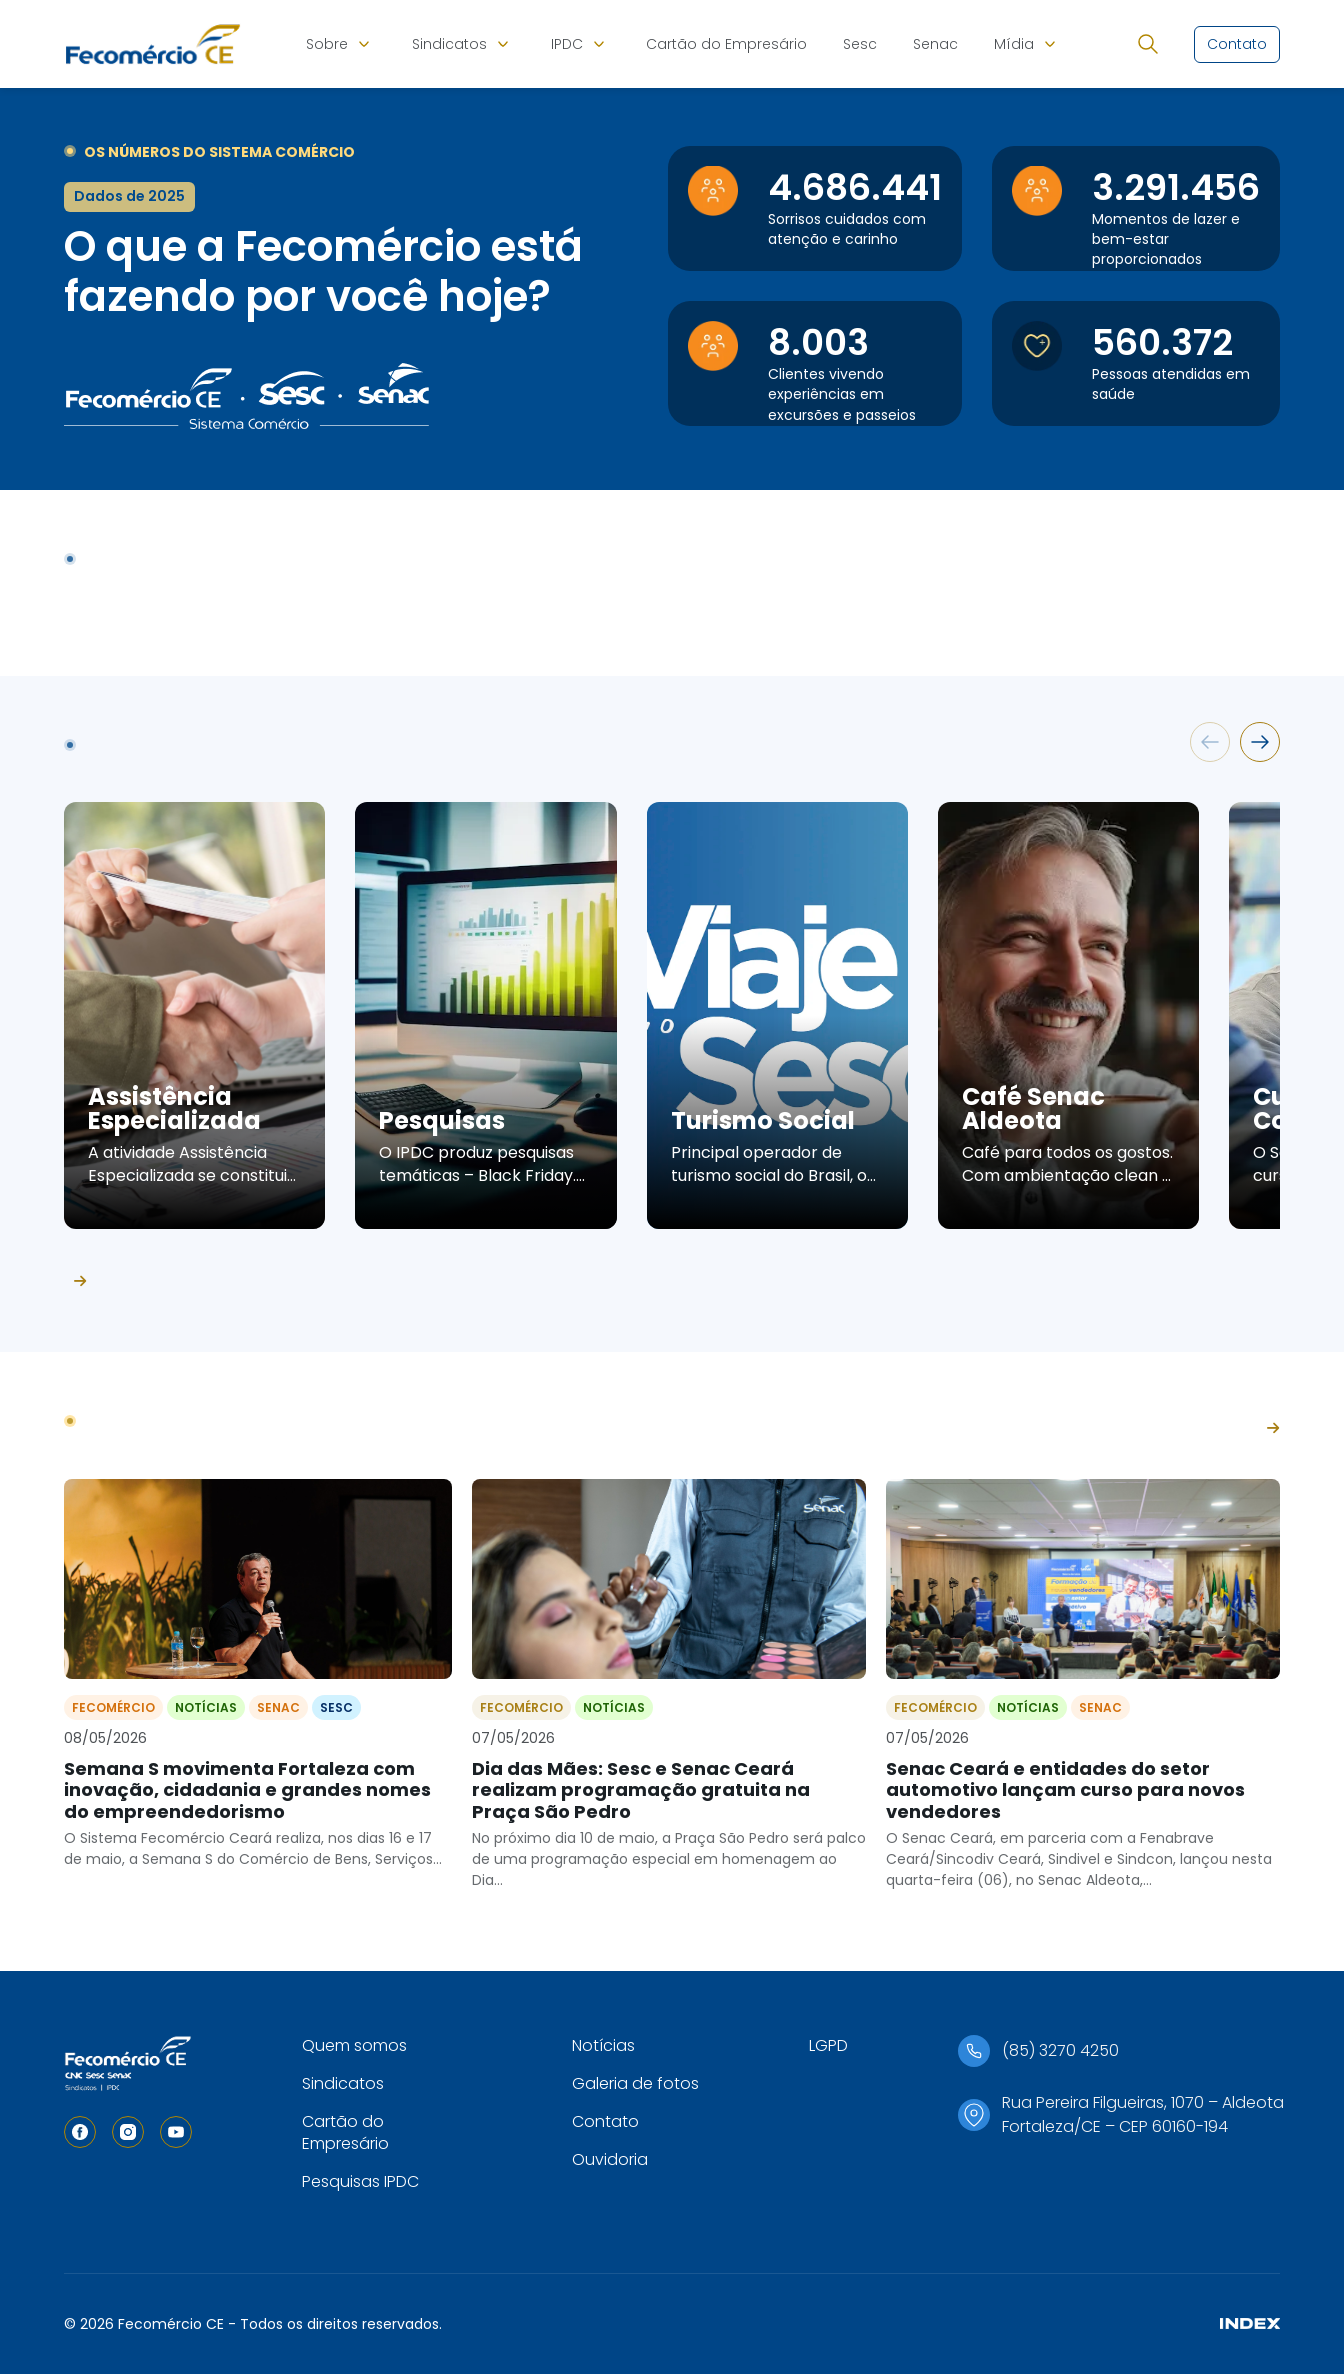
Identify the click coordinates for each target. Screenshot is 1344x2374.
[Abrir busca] (1148, 44)
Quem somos (354, 2045)
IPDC (567, 44)
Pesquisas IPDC (360, 2181)
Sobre (327, 44)
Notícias (603, 2045)
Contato (605, 2121)
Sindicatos (449, 44)
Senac (935, 44)
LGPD (828, 2045)
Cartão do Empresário (726, 44)
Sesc (860, 44)
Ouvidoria (610, 2159)
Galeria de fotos (635, 2083)
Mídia (1014, 44)
